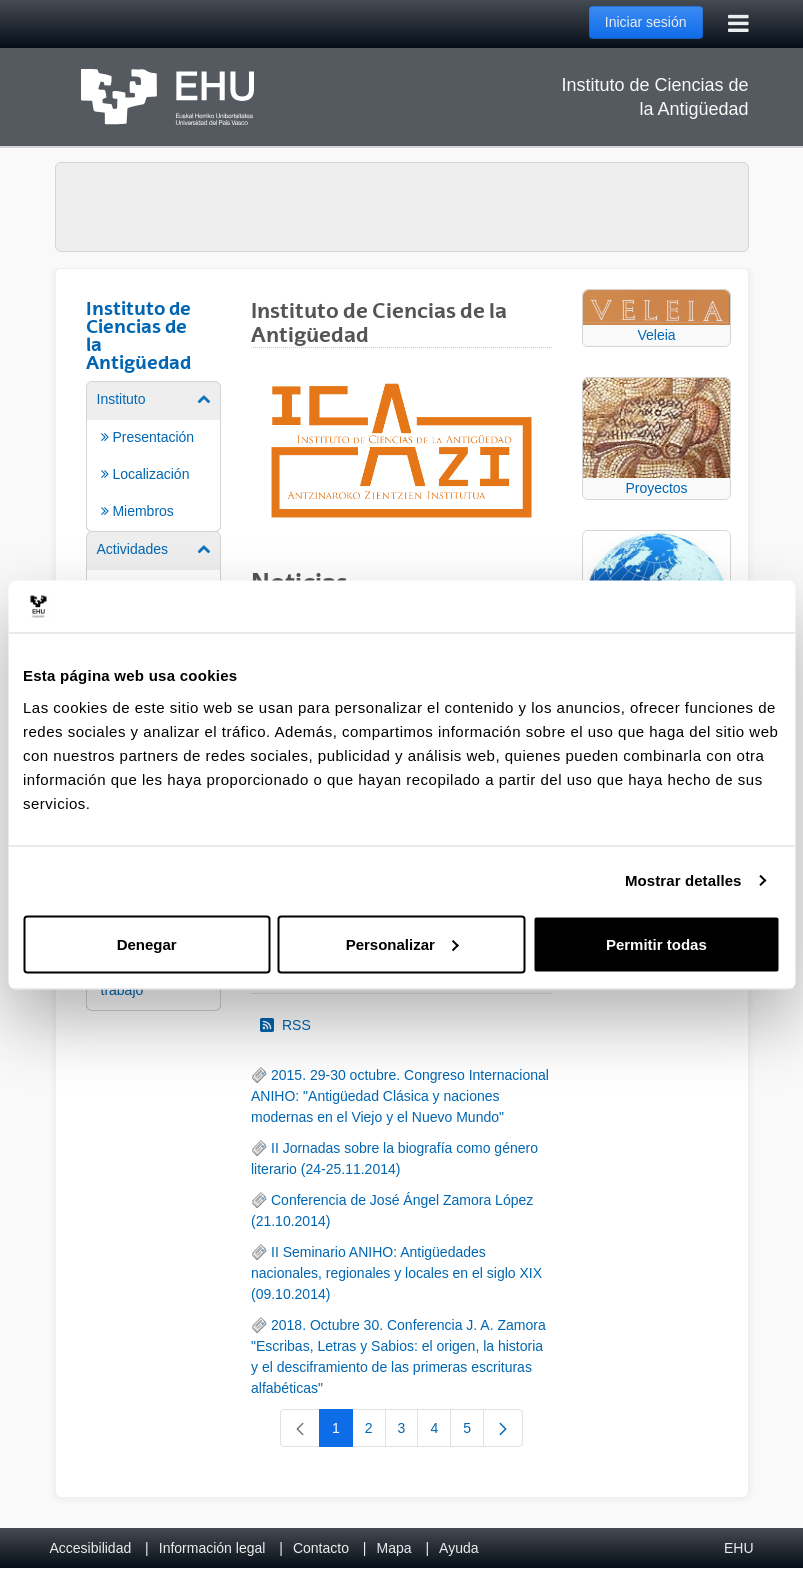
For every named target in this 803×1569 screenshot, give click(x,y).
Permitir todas (656, 943)
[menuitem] (154, 455)
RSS (285, 1025)
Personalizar (402, 943)
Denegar (147, 943)
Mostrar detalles (683, 880)
